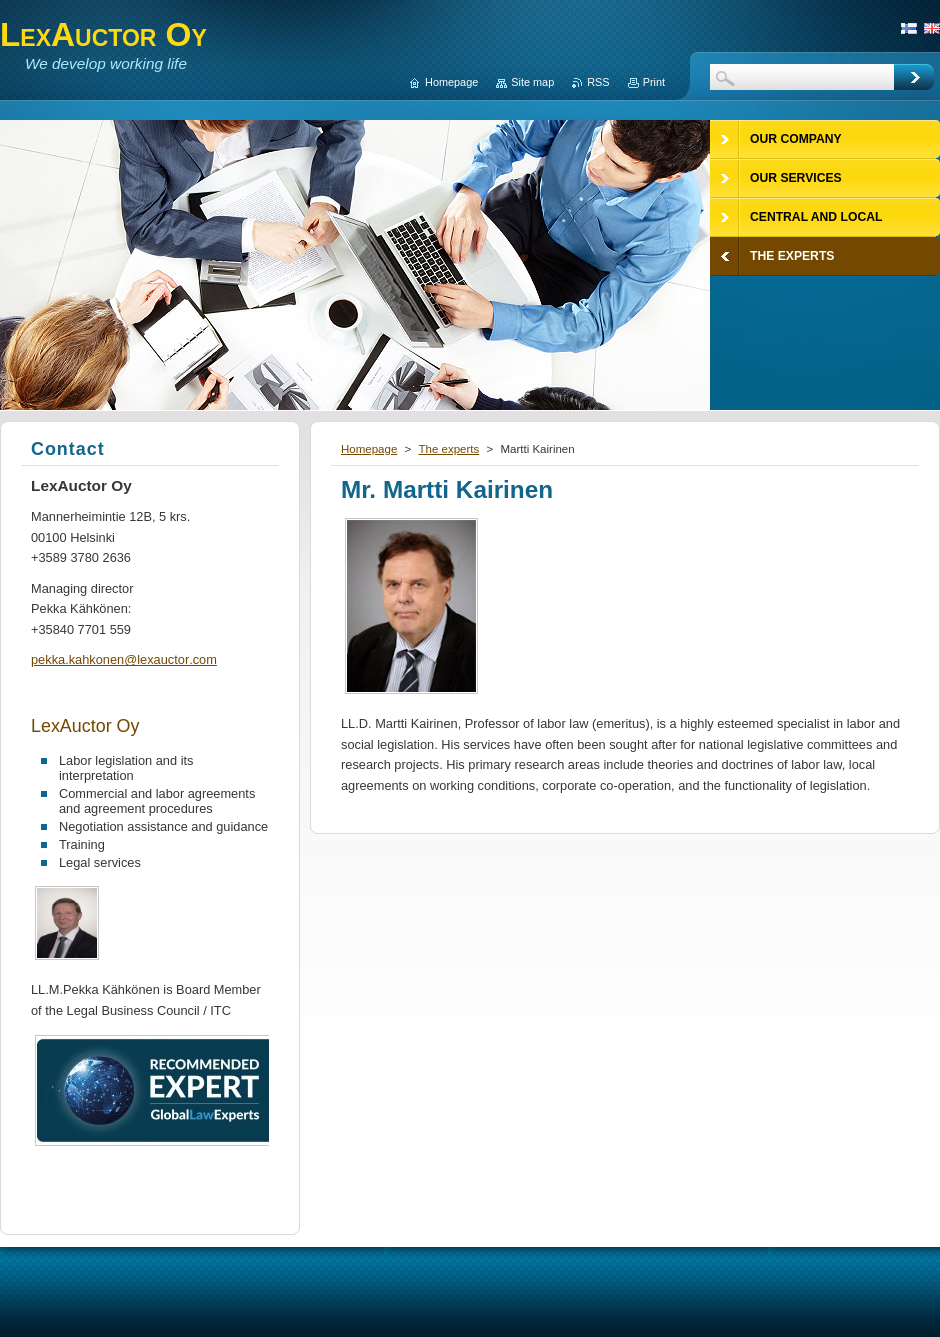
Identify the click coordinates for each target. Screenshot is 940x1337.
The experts (448, 449)
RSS (598, 82)
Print (654, 82)
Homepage (369, 449)
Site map (532, 82)
